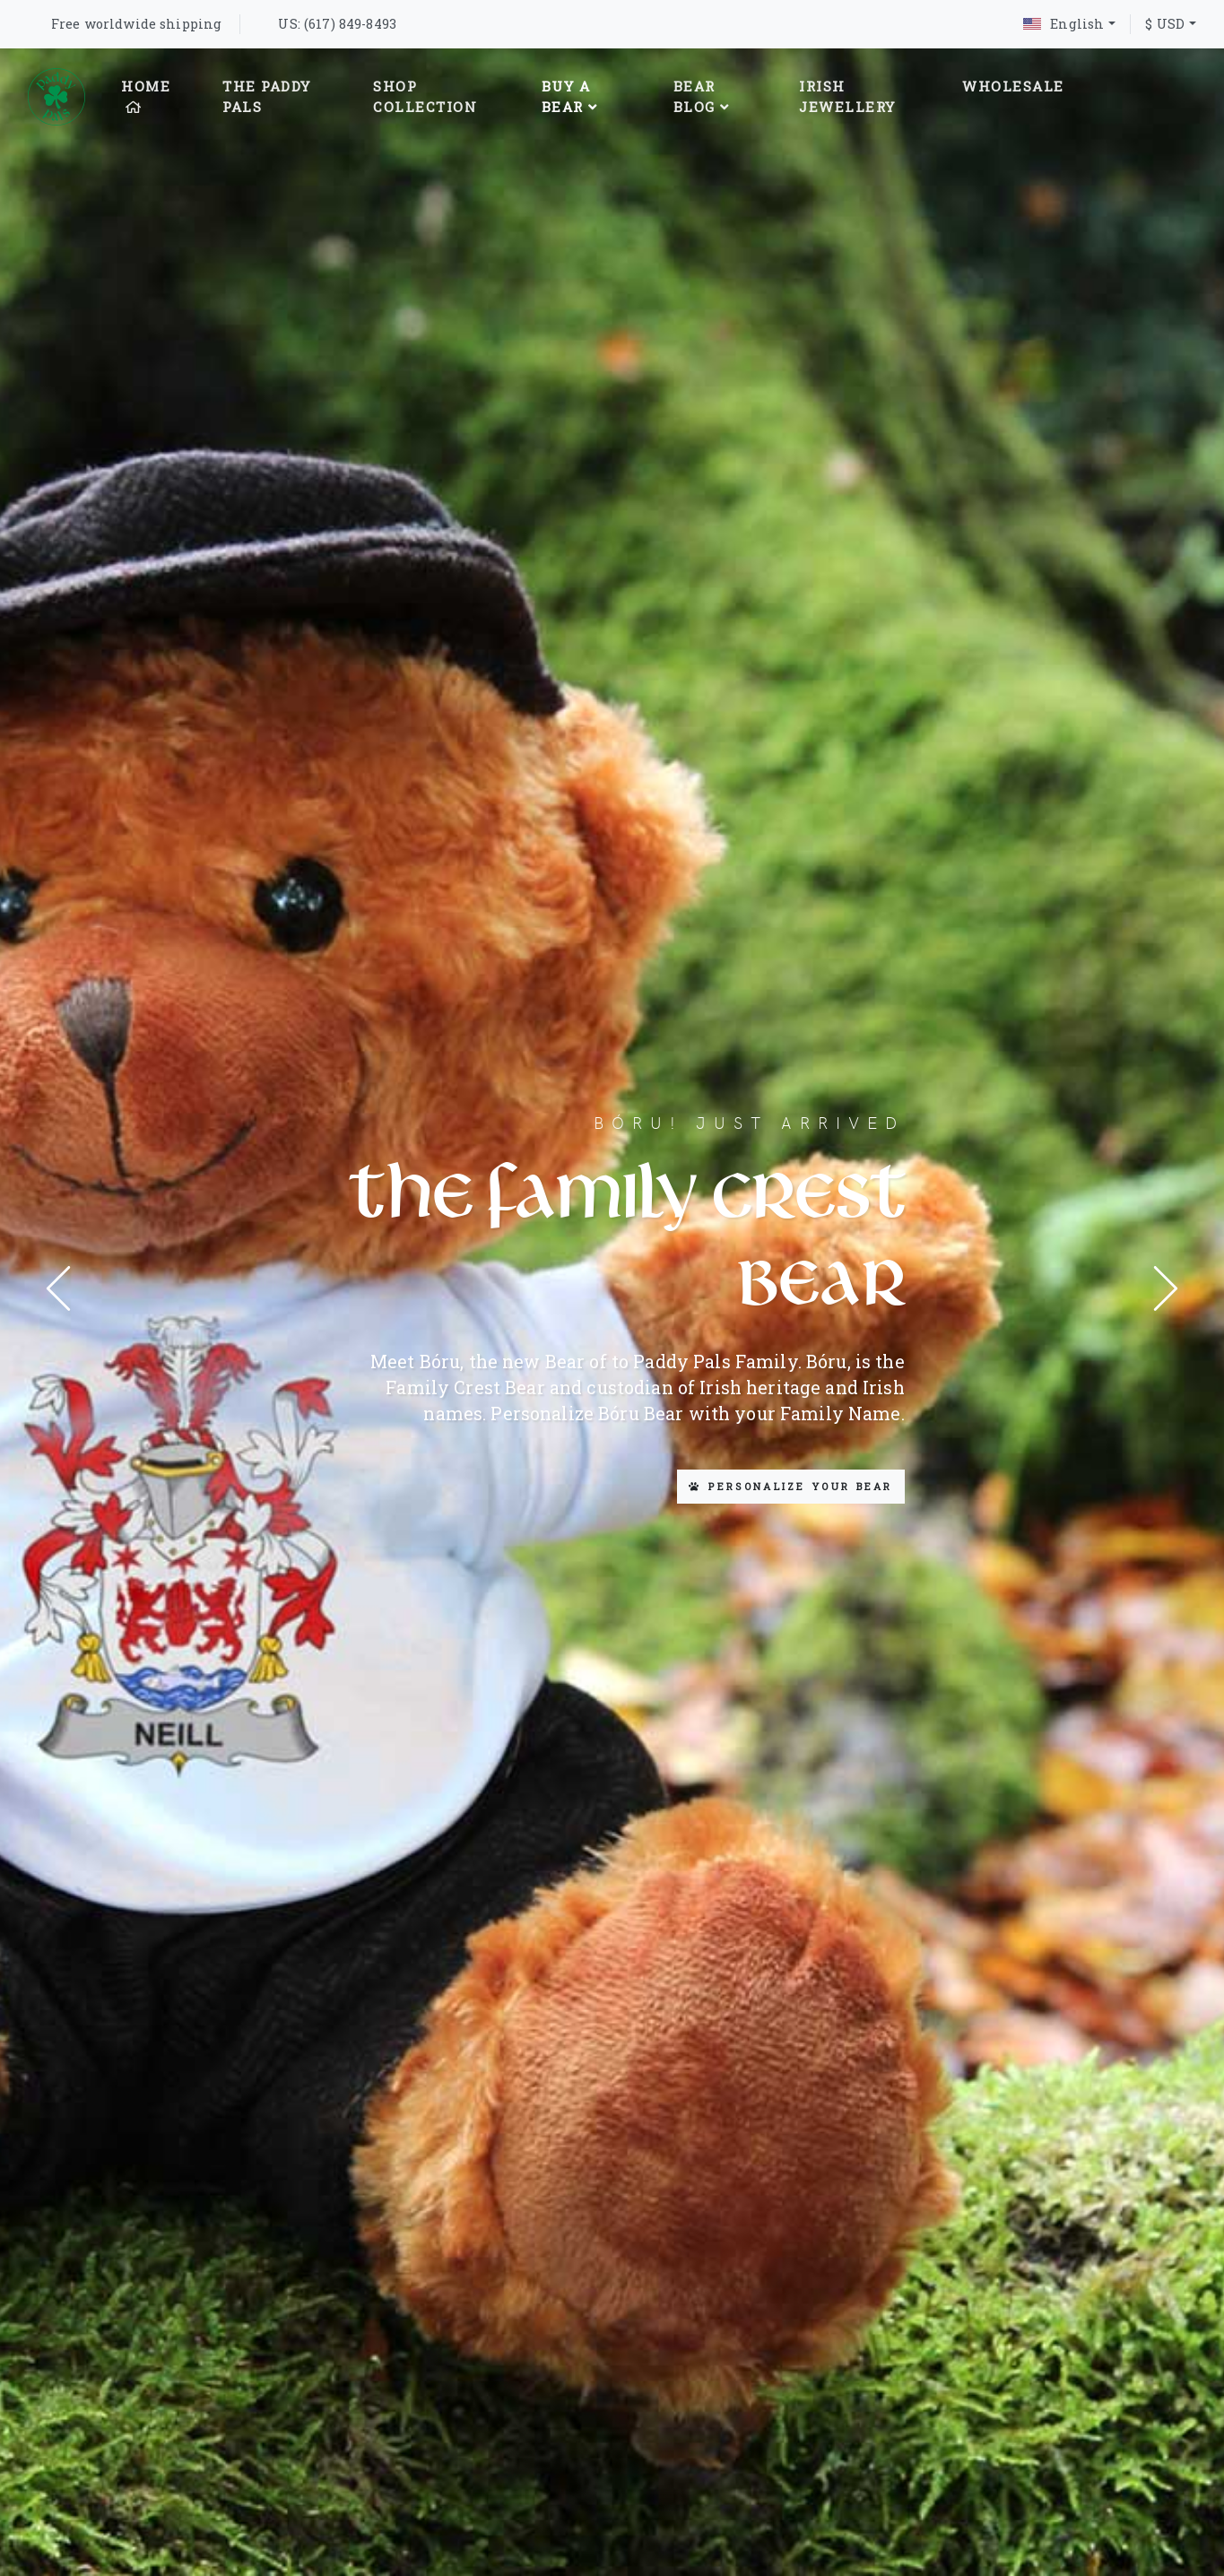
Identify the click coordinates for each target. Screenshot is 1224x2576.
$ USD (1165, 23)
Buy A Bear (570, 96)
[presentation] (58, 1288)
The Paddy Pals (266, 96)
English (1063, 23)
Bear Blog (702, 96)
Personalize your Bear (791, 1486)
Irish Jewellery (847, 96)
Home (145, 95)
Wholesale (1013, 86)
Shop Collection (425, 96)
